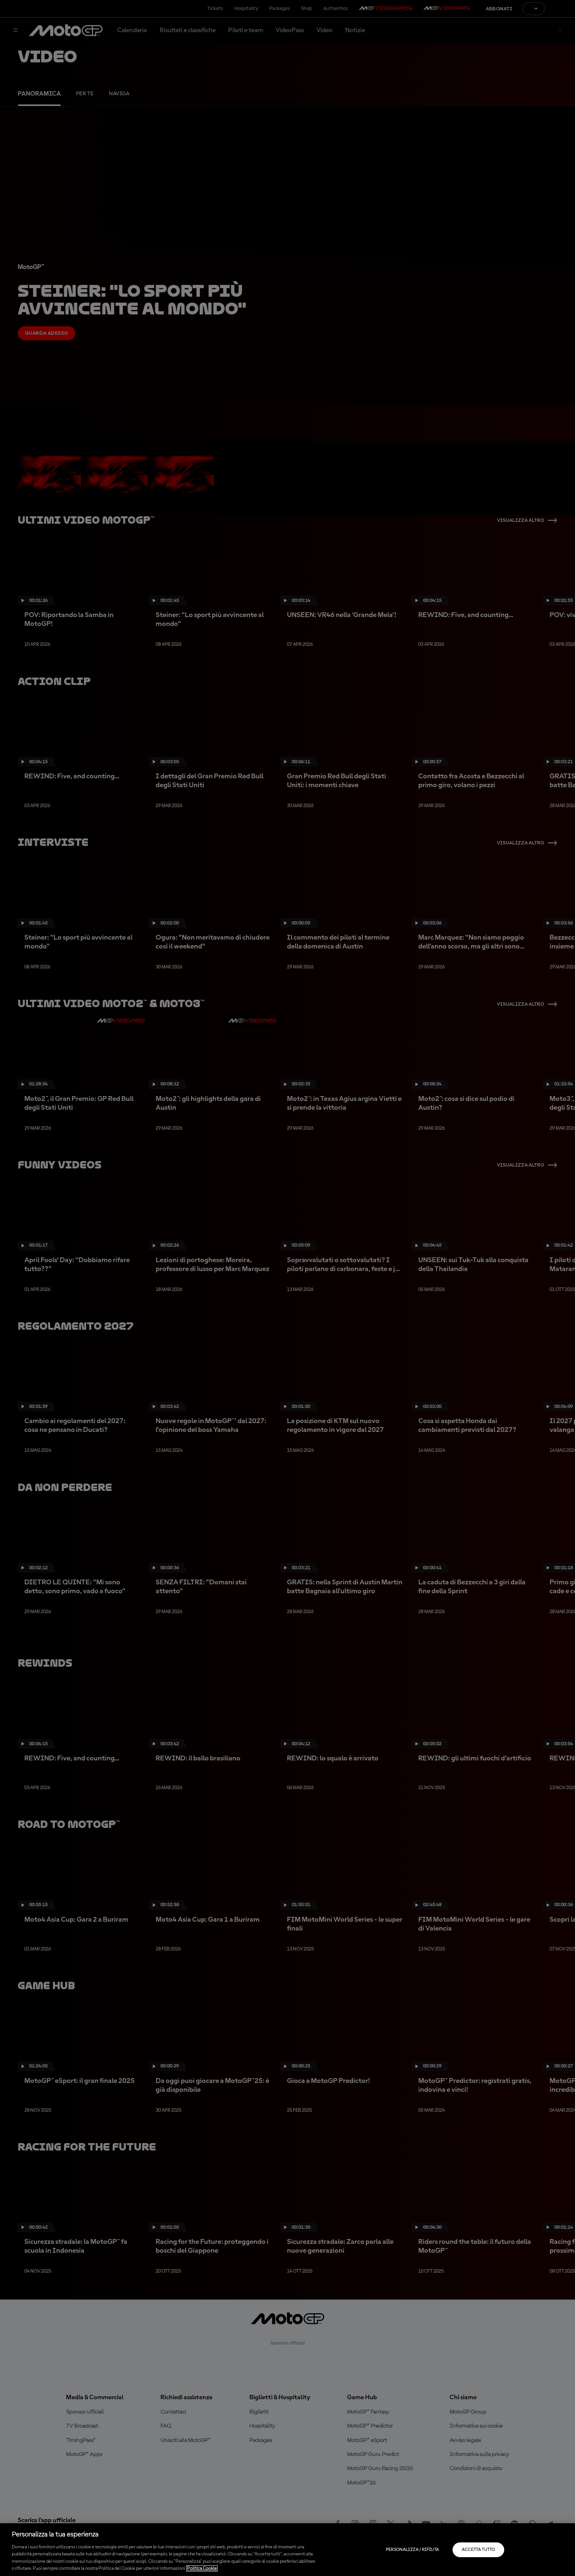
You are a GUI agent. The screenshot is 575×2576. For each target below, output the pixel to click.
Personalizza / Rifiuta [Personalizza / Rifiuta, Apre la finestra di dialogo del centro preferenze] (412, 2550)
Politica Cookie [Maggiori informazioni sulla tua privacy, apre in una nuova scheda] (202, 2568)
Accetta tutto (478, 2550)
